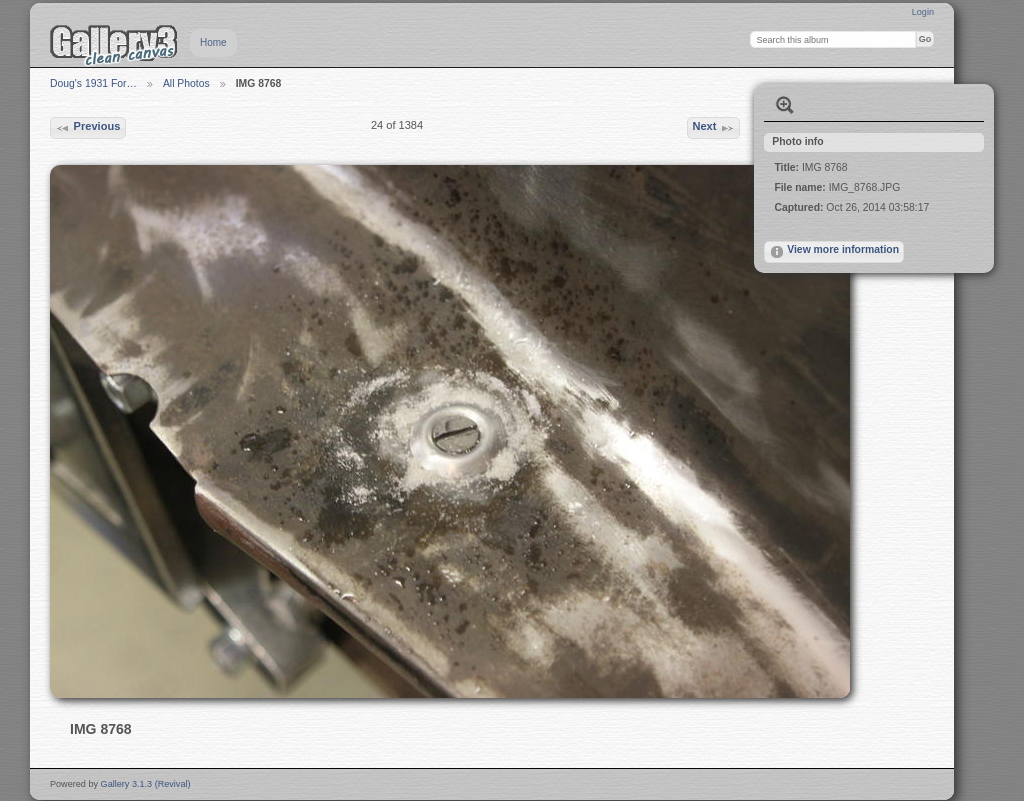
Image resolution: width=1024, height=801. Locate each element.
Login (923, 12)
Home (213, 42)
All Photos (186, 83)
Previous (87, 128)
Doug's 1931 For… (93, 83)
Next (713, 128)
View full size (785, 105)
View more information (834, 252)
